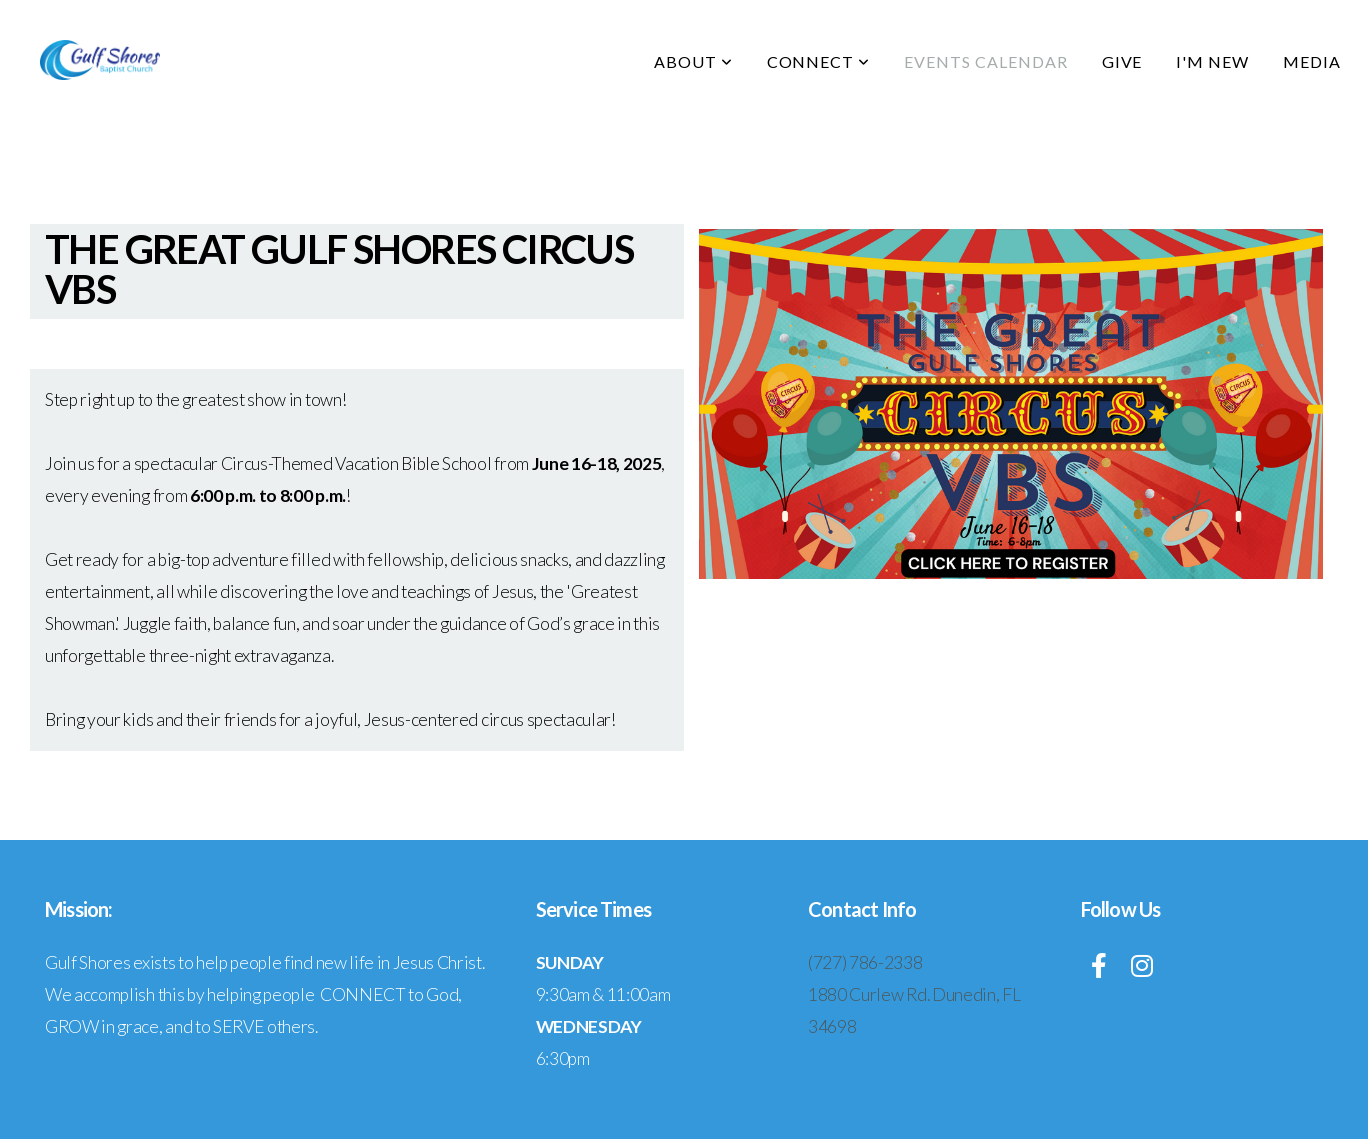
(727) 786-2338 (865, 962)
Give (1122, 61)
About (693, 61)
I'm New (1212, 61)
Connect (819, 61)
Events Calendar (985, 61)
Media (1312, 61)
